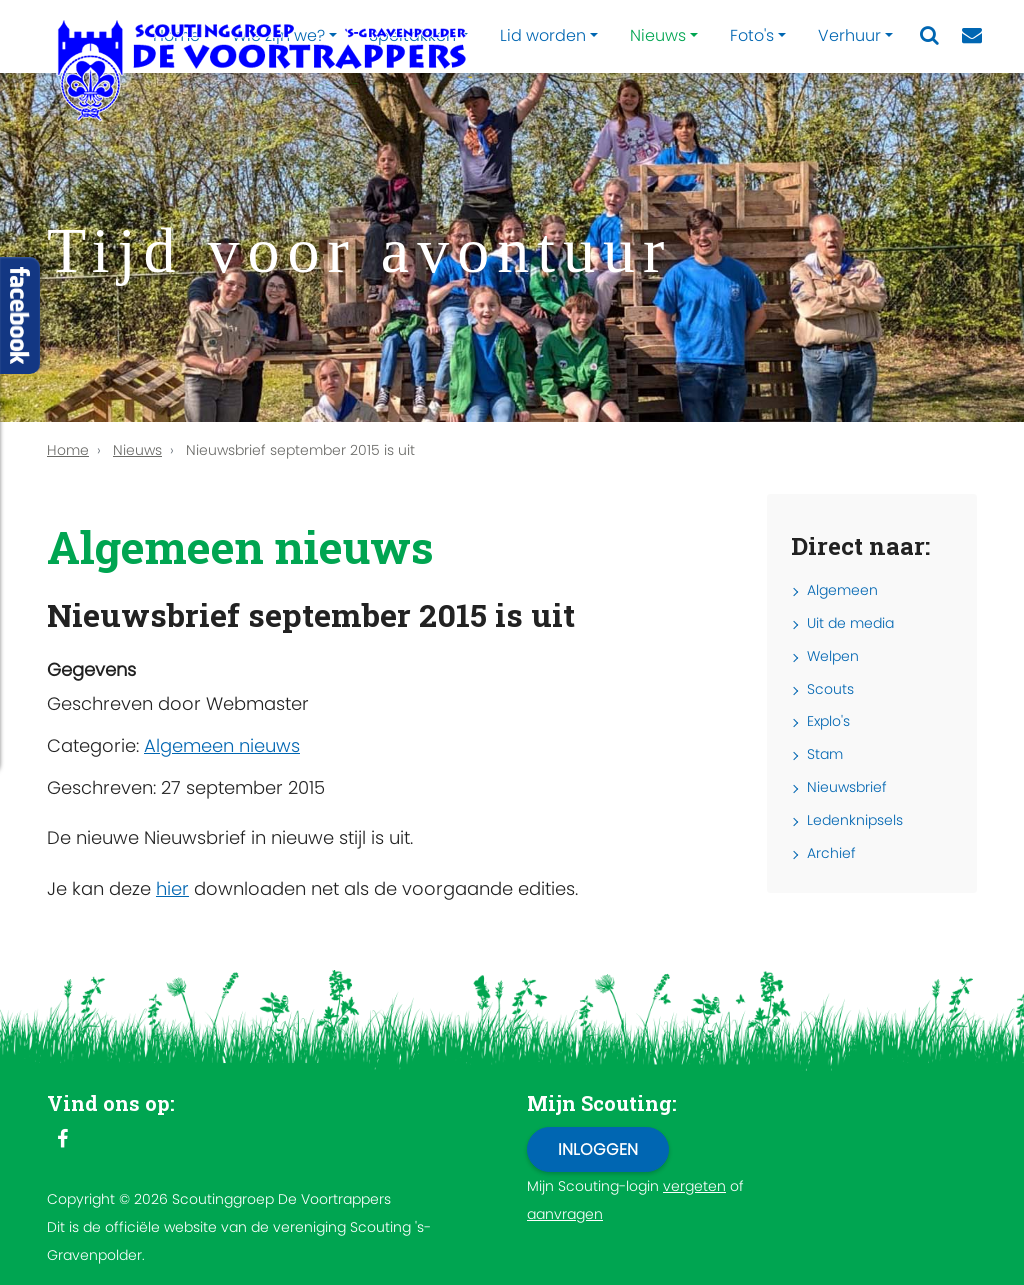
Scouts (830, 689)
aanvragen (565, 1214)
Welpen (833, 656)
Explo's (828, 721)
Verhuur (849, 35)
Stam (825, 754)
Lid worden (543, 35)
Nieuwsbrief (847, 787)
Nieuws (658, 35)
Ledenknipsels (855, 820)
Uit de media (850, 623)
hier (172, 888)
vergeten (694, 1186)
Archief (831, 853)
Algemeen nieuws (222, 745)
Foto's (752, 35)
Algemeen (842, 590)
